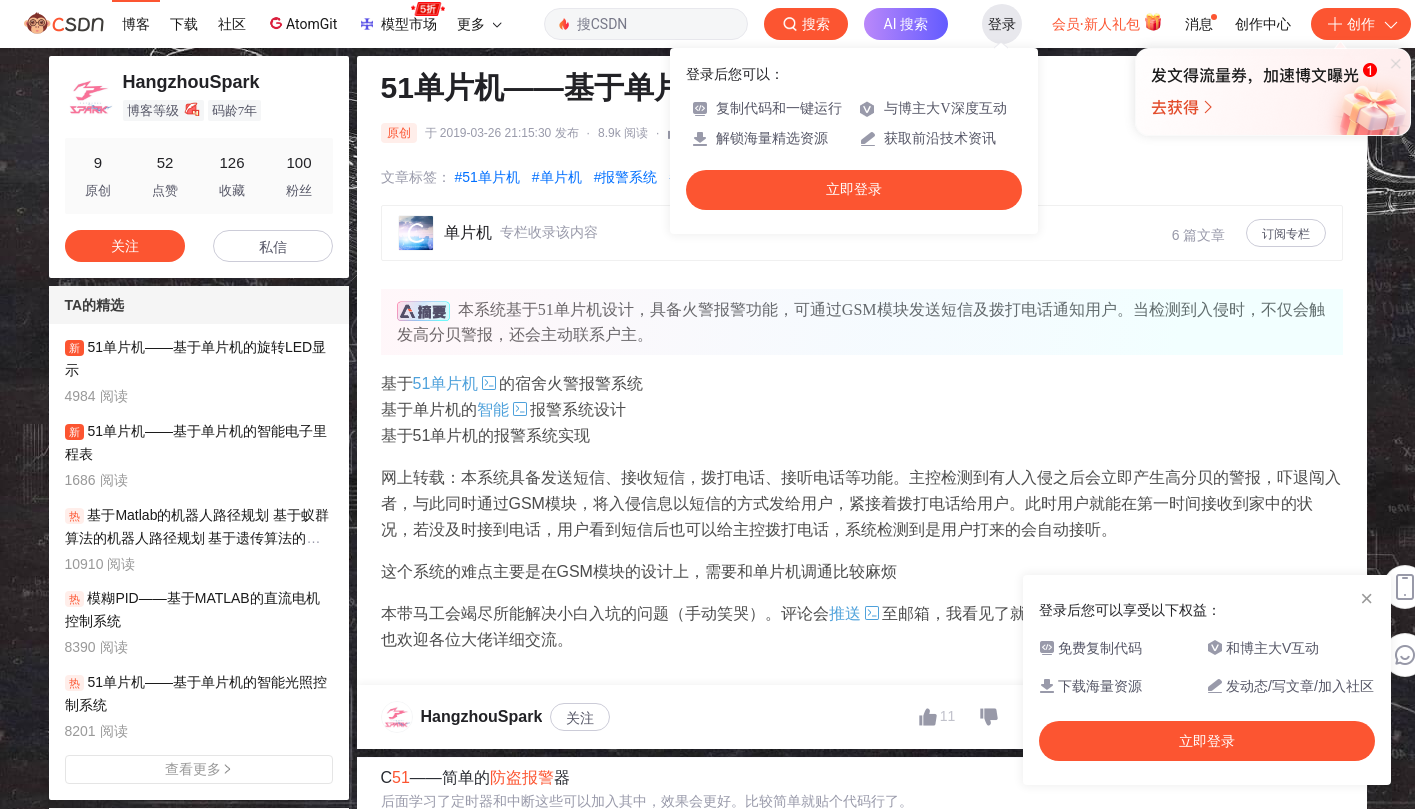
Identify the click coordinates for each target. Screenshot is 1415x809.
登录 (1002, 24)
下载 (184, 24)
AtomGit (301, 23)
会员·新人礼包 (1107, 22)
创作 (1361, 24)
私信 (273, 247)
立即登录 (854, 189)
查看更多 (199, 769)
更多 (479, 24)
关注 (580, 718)
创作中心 (1263, 24)
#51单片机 (487, 177)
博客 (136, 24)
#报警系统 (626, 177)
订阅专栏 (1286, 234)
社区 (232, 24)
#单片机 (557, 177)
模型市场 (401, 18)
